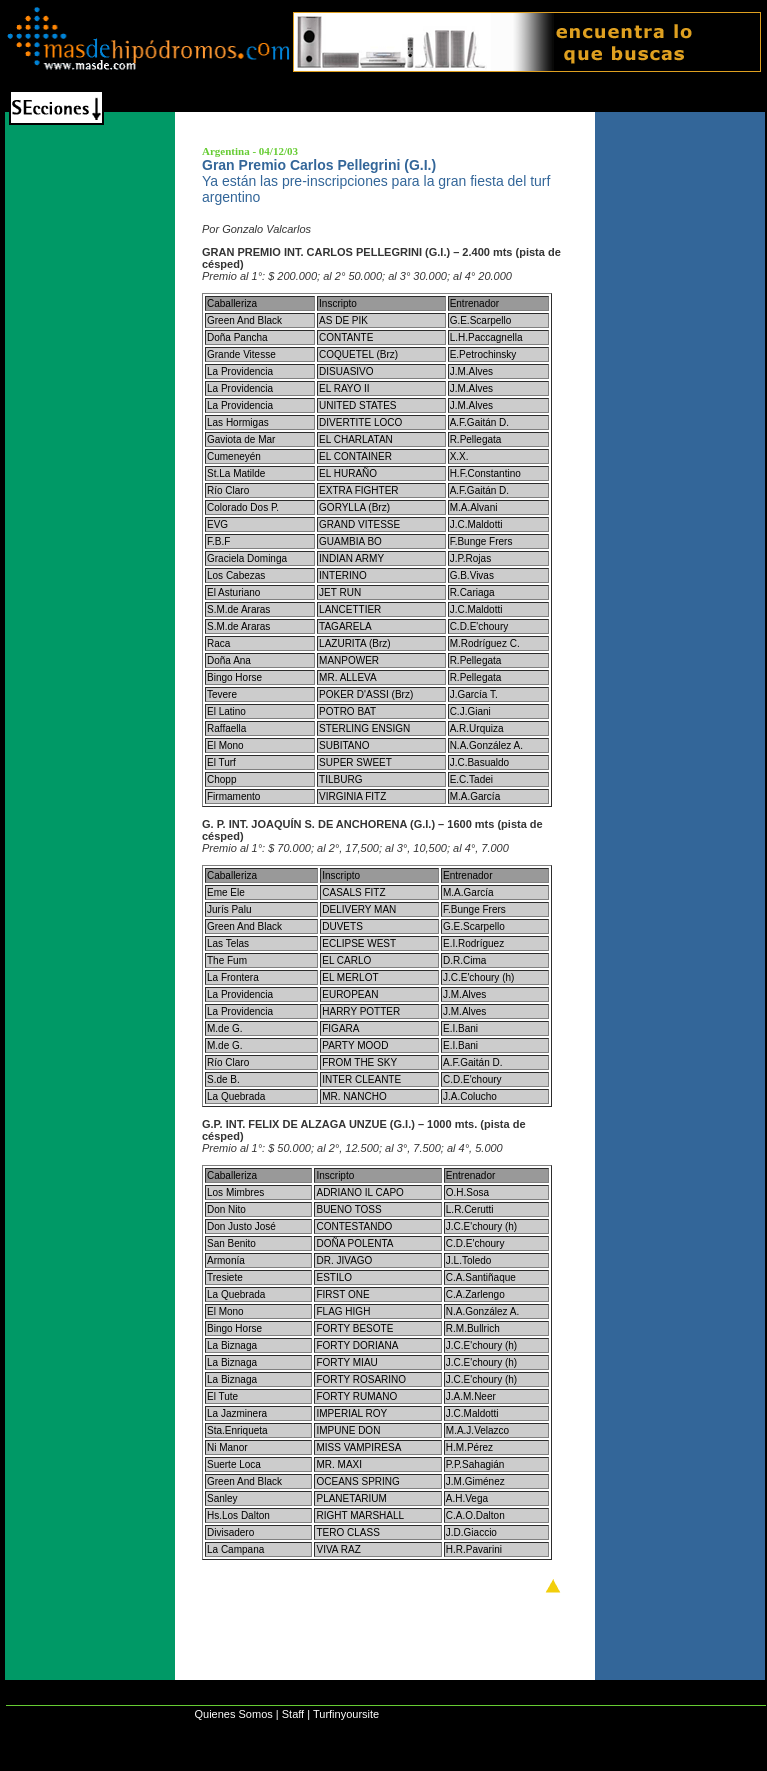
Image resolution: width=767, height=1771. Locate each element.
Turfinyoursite (346, 1714)
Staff (293, 1714)
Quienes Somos (233, 1714)
